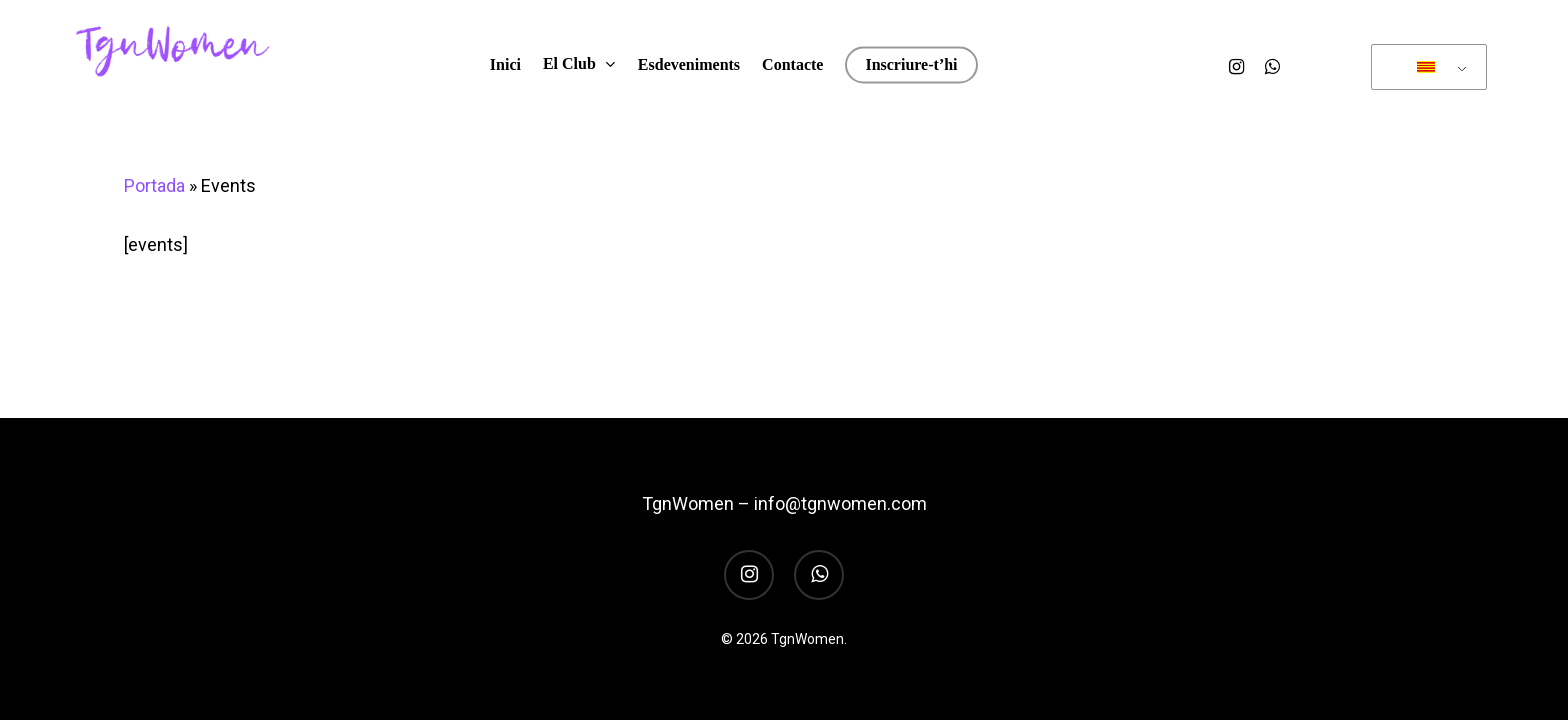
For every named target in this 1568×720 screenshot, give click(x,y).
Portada (154, 185)
